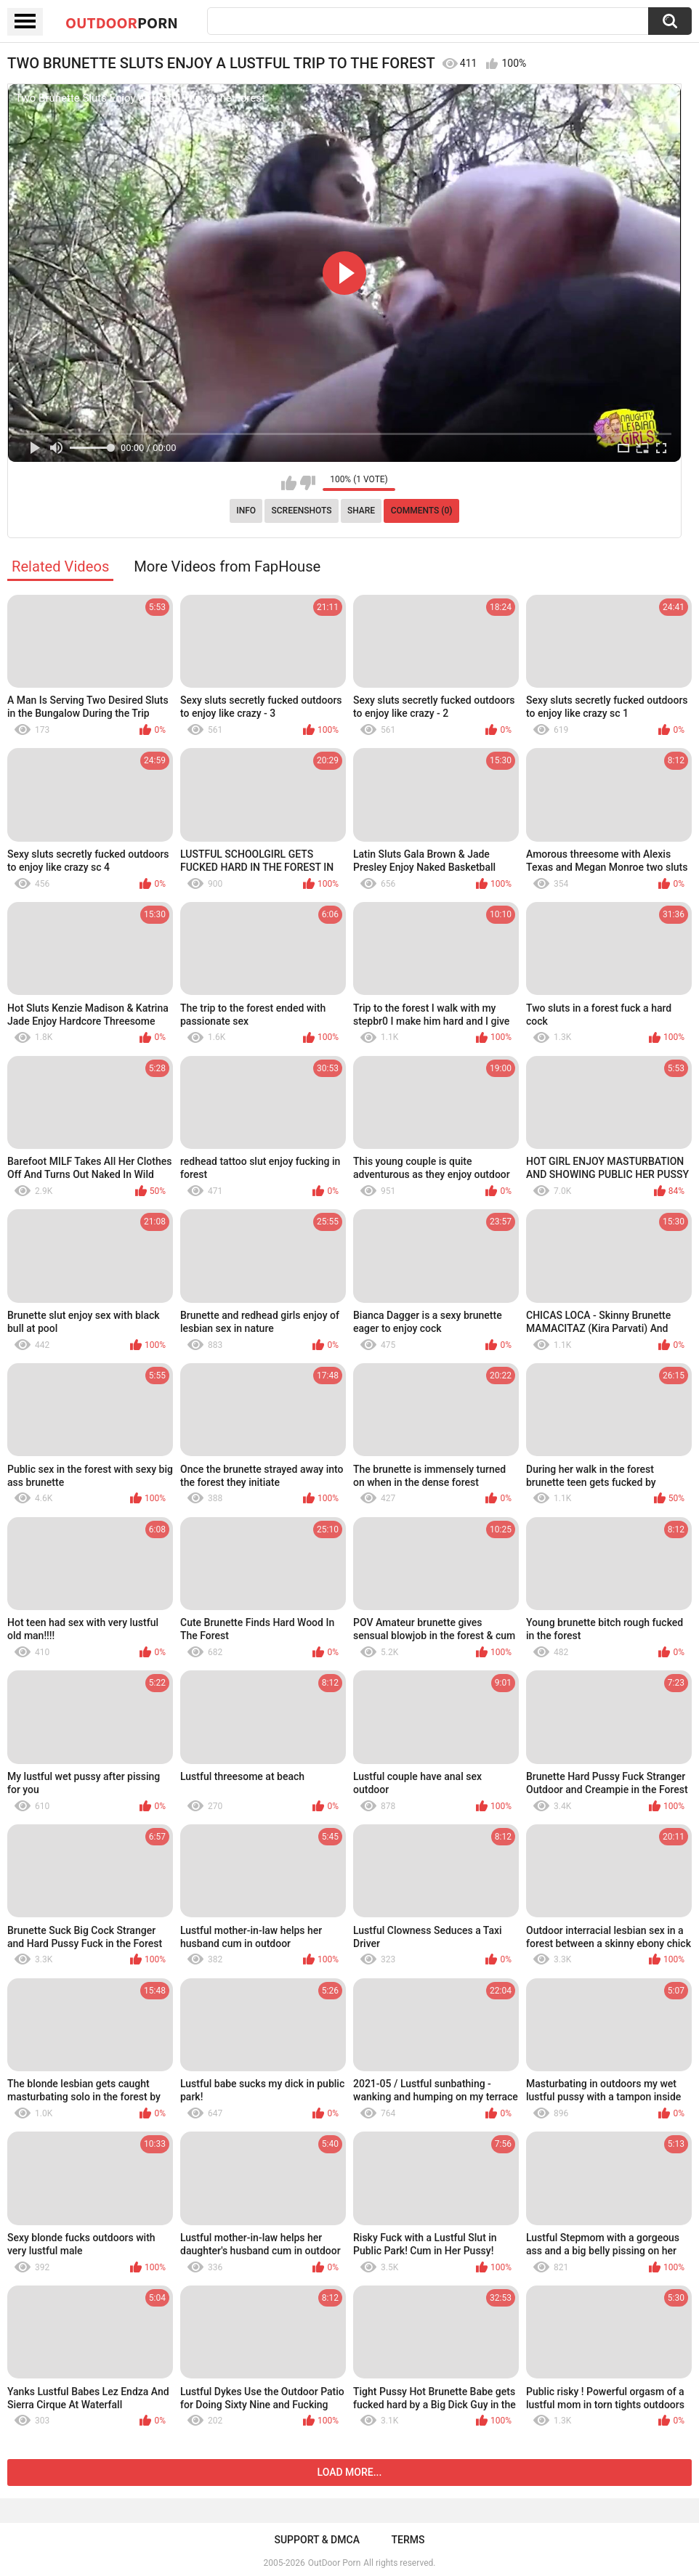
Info (246, 510)
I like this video (288, 483)
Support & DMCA (316, 2539)
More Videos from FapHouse (227, 566)
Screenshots (302, 510)
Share (361, 510)
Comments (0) (422, 510)
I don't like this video (307, 483)
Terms (408, 2539)
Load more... (350, 2472)
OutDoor (121, 22)
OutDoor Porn (334, 2563)
